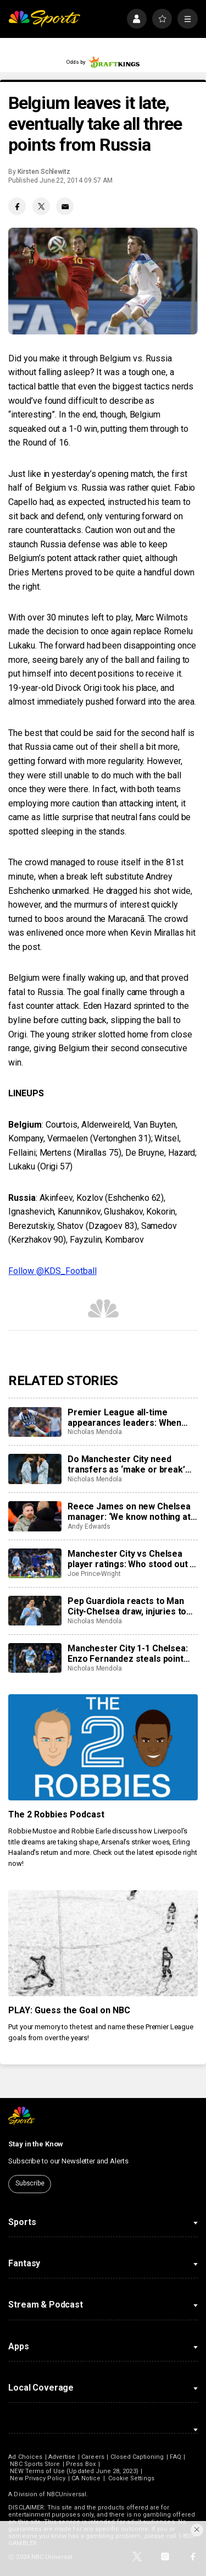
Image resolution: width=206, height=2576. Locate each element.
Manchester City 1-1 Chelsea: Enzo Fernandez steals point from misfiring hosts (128, 1653)
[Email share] (65, 206)
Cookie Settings (131, 2478)
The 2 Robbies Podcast (56, 1814)
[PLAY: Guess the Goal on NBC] (102, 1943)
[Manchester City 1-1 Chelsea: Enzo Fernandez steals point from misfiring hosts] (34, 1658)
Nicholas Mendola (95, 1432)
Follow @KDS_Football (52, 1271)
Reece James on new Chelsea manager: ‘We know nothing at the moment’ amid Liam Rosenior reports (129, 1511)
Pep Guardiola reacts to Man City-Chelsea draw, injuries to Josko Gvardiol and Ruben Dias (130, 1606)
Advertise (62, 2456)
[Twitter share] (41, 206)
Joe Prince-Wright (94, 1574)
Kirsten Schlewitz (44, 171)
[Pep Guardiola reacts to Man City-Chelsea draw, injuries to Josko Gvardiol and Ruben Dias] (34, 1610)
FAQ (175, 2456)
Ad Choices (25, 2456)
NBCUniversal (66, 2494)
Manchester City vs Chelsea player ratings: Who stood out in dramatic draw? (132, 1558)
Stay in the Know (35, 2144)
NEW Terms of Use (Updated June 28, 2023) (74, 2471)
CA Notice (86, 2478)
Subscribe (29, 2183)
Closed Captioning (137, 2456)
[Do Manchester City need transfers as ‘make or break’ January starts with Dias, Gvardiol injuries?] (34, 1469)
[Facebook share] (17, 206)
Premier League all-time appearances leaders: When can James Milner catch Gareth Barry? (131, 1417)
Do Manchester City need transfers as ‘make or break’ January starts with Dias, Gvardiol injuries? (126, 1464)
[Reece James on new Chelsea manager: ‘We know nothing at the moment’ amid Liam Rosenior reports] (34, 1516)
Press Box (81, 2464)
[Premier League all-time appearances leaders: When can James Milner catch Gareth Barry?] (34, 1422)
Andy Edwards (89, 1526)
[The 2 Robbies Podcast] (102, 1747)
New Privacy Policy (37, 2478)
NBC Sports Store (35, 2464)
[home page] (44, 19)
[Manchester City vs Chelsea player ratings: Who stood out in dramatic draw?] (34, 1563)
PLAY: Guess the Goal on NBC (69, 2010)
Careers (92, 2456)
